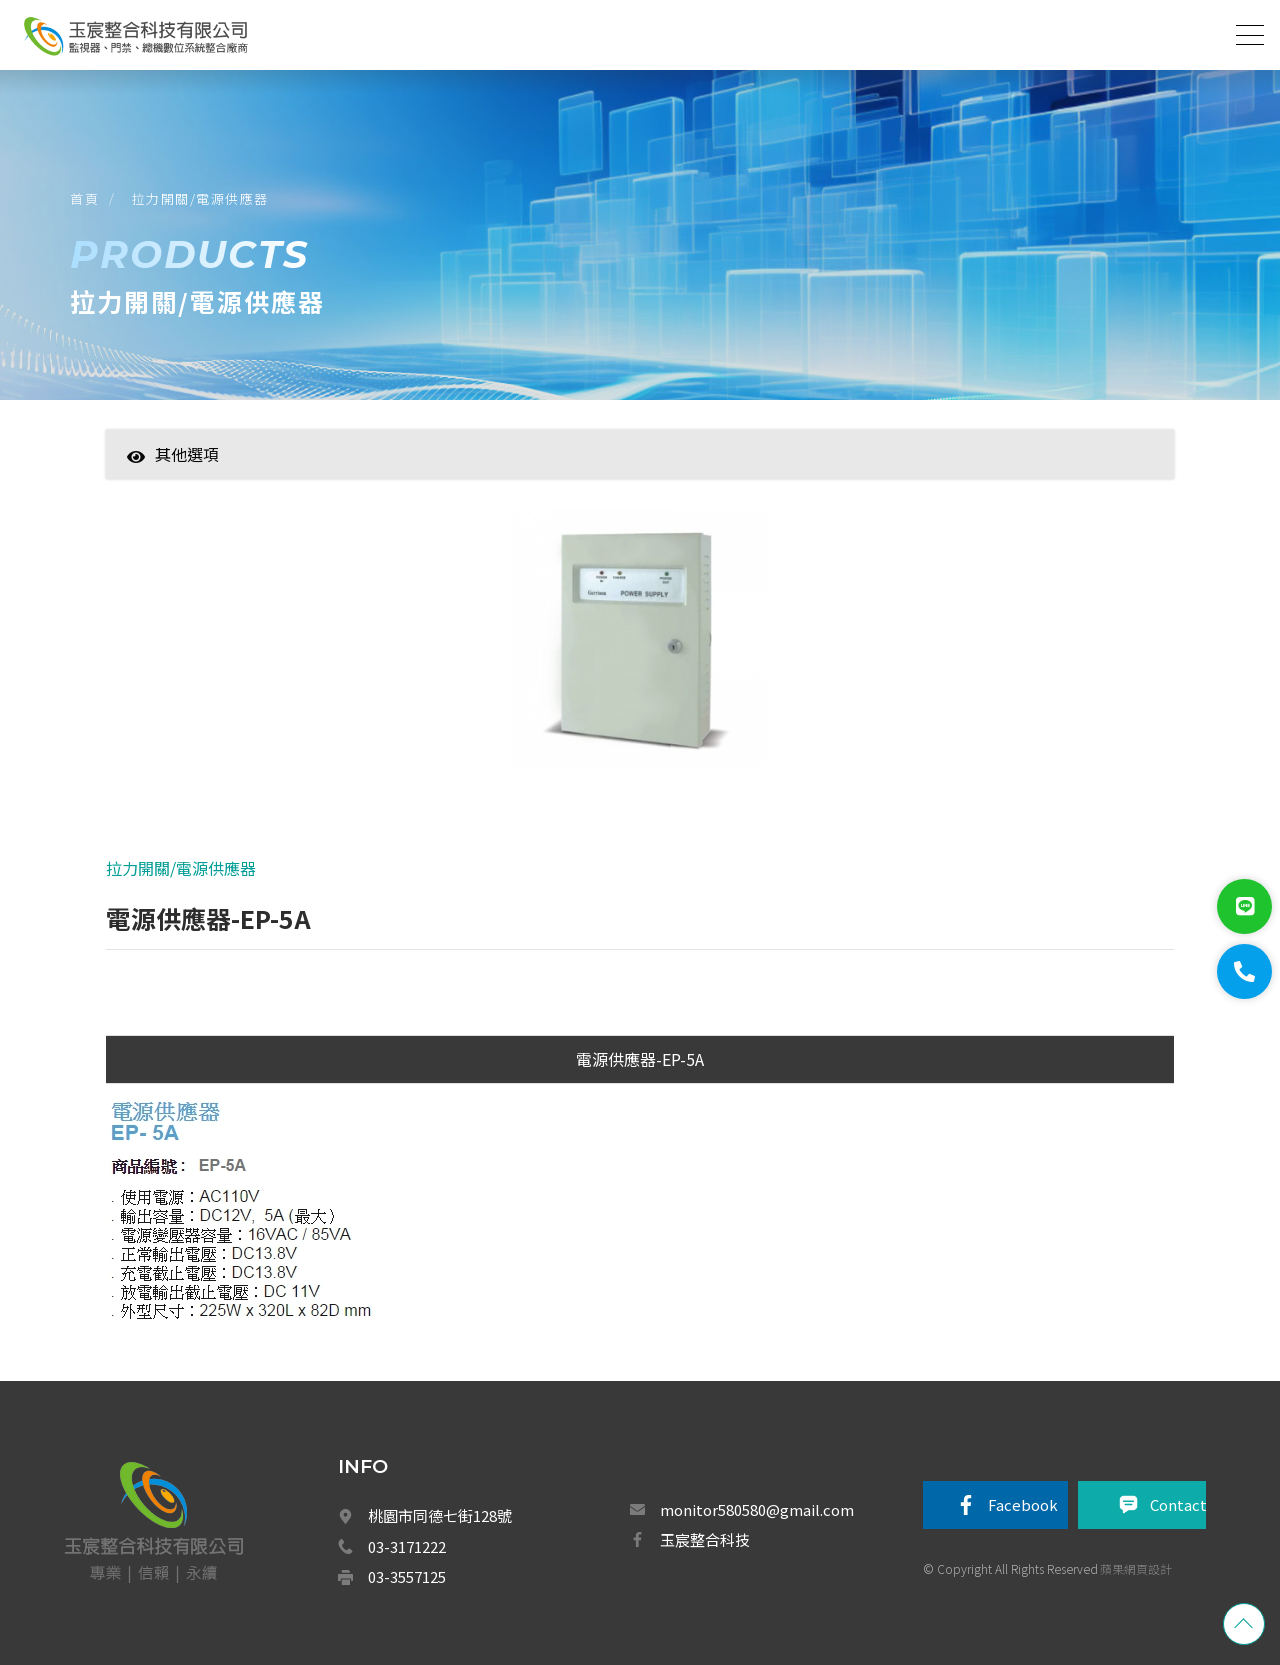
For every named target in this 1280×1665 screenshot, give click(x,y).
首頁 (84, 198)
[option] (640, 649)
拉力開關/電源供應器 (200, 198)
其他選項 (173, 454)
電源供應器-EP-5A (640, 1059)
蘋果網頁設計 (1136, 1568)
